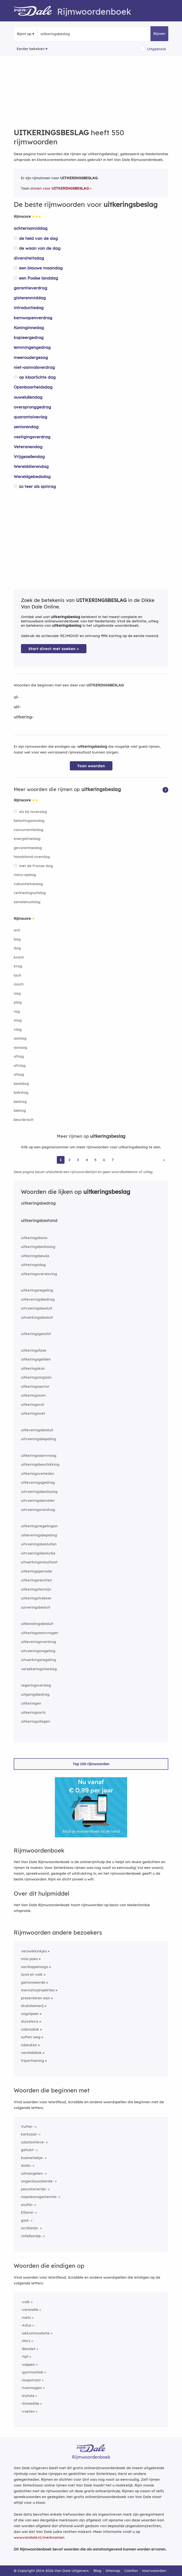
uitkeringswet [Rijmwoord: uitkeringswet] (33, 1413)
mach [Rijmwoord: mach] (19, 984)
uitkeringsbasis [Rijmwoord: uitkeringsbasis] (34, 1237)
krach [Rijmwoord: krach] (19, 957)
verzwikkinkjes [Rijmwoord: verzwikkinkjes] (34, 1951)
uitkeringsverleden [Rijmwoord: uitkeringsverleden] (37, 1473)
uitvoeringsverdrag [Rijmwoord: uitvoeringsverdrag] (38, 1509)
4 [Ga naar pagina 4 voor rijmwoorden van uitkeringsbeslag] (87, 1159)
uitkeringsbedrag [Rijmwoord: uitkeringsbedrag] (38, 1203)
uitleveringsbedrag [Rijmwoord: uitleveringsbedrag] (38, 1299)
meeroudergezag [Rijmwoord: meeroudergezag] (31, 357)
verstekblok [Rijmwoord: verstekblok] (31, 2052)
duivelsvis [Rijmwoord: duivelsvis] (29, 2021)
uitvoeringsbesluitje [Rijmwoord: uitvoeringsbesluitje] (38, 1553)
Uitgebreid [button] (156, 49)
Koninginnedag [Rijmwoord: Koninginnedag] (29, 327)
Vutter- (27, 2126)
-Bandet (28, 2348)
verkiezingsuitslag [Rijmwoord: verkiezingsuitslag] (30, 892)
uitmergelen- (32, 2173)
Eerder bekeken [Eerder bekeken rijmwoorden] (31, 48)
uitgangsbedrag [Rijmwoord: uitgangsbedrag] (35, 1694)
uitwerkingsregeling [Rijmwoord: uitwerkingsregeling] (38, 1659)
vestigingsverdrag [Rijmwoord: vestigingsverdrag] (32, 436)
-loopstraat (31, 2380)
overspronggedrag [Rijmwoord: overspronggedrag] (32, 406)
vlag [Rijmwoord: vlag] (18, 1029)
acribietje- (30, 2228)
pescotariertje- (34, 2189)
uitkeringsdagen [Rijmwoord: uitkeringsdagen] (35, 1721)
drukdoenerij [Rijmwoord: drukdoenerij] (32, 2005)
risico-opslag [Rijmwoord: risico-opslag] (25, 874)
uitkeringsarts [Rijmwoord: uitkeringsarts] (33, 1712)
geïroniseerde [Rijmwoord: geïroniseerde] (33, 1982)
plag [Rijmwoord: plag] (18, 1002)
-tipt (24, 2356)
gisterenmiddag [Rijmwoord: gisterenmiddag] (30, 297)
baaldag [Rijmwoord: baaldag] (21, 1083)
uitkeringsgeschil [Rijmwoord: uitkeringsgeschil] (36, 1333)
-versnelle (29, 2309)
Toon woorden (91, 766)
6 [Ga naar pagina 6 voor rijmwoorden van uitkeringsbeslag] (104, 1159)
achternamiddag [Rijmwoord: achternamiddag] (30, 228)
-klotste (27, 2395)
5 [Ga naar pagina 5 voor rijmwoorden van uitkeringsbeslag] (95, 1159)
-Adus (26, 2325)
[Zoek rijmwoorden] (64, 33)
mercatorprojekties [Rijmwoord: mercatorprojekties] (38, 1990)
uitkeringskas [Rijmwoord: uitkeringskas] (33, 1368)
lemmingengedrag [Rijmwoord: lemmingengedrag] (32, 347)
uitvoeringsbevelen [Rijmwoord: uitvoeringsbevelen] (38, 1500)
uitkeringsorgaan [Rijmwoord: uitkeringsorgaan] (36, 1377)
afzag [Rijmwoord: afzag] (19, 1074)
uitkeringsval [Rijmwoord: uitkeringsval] (32, 1404)
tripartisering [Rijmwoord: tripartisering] (32, 2060)
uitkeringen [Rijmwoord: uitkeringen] (31, 1703)
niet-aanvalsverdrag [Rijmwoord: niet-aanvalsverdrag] (34, 367)
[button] (165, 789)
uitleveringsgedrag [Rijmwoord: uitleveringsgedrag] (38, 1482)
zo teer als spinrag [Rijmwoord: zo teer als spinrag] (37, 486)
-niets (26, 2317)
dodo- (26, 2165)
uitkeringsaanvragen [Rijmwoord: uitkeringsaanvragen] (39, 1632)
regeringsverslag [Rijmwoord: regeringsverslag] (36, 1685)
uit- (17, 706)
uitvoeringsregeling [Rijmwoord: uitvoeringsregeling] (38, 1651)
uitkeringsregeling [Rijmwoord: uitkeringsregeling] (37, 1290)
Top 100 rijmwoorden (91, 1764)
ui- (16, 696)
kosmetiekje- (32, 2157)
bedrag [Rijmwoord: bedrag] (20, 1101)
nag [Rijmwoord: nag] (17, 993)
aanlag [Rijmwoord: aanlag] (20, 1038)
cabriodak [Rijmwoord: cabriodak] (30, 2029)
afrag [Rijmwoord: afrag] (19, 1056)
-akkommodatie (35, 2333)
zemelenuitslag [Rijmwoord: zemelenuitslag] (27, 902)
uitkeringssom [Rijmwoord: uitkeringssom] (33, 1395)
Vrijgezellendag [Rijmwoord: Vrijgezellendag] (29, 456)
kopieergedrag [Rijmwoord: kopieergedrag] (29, 337)
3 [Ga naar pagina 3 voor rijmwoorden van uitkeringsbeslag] (78, 1159)
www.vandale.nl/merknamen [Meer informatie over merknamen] (39, 2537)
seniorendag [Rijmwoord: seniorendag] (26, 426)
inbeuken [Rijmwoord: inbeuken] (29, 2045)
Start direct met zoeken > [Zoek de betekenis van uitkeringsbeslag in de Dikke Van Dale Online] (53, 648)
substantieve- (33, 2142)
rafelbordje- (31, 2236)
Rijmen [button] (159, 33)
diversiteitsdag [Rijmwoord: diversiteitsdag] (29, 258)
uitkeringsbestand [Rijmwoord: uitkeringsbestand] (39, 1220)
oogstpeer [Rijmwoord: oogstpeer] (30, 2013)
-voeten (28, 2411)
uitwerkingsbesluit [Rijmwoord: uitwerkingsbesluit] (37, 1317)
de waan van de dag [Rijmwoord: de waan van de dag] (39, 248)
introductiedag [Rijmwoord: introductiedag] (29, 307)
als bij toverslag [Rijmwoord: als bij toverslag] (33, 811)
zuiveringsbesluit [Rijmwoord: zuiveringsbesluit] (35, 1607)
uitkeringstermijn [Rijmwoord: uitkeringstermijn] (36, 1589)
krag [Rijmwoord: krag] (18, 966)
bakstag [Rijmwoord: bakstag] (21, 1092)
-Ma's (25, 2341)
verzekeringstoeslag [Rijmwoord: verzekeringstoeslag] (39, 1669)
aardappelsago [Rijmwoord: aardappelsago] (34, 1966)
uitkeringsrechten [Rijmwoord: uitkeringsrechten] (36, 1580)
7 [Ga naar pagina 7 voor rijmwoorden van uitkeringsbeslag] (113, 1159)
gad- (25, 2220)
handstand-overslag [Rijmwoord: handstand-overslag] (32, 856)
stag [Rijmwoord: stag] (18, 1020)
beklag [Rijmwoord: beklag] (20, 1110)
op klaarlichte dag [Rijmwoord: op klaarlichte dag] (37, 377)
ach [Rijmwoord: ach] (17, 930)
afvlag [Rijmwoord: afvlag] (20, 1065)
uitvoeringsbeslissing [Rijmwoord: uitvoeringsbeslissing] (39, 1491)
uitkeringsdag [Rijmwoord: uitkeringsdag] (33, 1264)
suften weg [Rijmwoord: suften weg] (30, 2037)
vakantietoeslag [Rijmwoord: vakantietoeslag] (28, 884)
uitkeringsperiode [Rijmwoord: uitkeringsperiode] (36, 1571)
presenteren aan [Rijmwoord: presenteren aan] (35, 1998)
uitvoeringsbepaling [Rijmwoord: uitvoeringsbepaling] (38, 1439)
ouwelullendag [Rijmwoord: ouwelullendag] (28, 397)
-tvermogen (31, 2387)
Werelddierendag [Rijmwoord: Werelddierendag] (31, 466)
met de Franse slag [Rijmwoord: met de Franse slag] (36, 865)
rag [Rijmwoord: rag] (17, 1011)
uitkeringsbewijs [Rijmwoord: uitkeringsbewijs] (35, 1255)
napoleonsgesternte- (39, 2196)
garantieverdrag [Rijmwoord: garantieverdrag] (30, 287)
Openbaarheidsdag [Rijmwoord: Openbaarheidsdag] (33, 387)
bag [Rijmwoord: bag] (17, 939)
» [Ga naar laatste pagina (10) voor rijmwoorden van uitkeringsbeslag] (164, 1159)
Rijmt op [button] (24, 34)
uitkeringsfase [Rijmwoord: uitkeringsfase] (33, 1350)
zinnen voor (59, 188)
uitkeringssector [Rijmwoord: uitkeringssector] (35, 1386)
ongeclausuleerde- (37, 2181)
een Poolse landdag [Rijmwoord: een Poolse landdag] (38, 278)
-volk (25, 2302)
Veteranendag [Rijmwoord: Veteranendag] (28, 446)
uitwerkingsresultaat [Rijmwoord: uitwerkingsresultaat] (39, 1562)
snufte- (27, 2204)
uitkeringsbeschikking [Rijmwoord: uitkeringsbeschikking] (40, 1464)
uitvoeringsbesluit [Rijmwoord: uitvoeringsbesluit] (36, 1308)
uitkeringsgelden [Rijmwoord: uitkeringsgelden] (36, 1359)
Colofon (131, 2570)
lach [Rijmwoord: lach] (17, 975)
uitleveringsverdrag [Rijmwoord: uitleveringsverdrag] (38, 1641)
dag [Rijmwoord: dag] (17, 948)
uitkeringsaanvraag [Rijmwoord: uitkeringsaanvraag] (38, 1455)
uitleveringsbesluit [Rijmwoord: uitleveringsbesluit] (37, 1430)
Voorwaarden (154, 2570)
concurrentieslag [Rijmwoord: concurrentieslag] (28, 829)
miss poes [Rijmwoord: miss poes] (29, 1958)
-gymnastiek (32, 2372)
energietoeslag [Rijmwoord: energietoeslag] (27, 838)
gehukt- (28, 2150)
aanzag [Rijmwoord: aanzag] (20, 1047)
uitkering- (23, 716)
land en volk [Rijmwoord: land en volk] (32, 1974)
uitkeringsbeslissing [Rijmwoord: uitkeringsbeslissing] (38, 1246)
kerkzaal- (29, 2134)
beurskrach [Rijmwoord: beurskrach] (23, 1119)
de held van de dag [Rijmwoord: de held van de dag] (38, 238)
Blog (97, 2570)
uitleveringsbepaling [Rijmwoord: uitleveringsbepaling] (39, 1535)
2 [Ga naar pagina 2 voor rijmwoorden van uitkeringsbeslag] (69, 1159)
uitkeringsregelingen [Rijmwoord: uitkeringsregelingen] (39, 1526)
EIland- (27, 2212)
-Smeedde (30, 2403)
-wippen (28, 2364)
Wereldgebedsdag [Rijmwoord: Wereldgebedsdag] (32, 476)
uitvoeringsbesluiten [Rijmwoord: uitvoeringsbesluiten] (39, 1544)
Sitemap (112, 2570)
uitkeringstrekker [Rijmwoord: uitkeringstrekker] (36, 1598)
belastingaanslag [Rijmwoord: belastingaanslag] (29, 820)
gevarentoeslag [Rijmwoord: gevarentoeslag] (28, 847)
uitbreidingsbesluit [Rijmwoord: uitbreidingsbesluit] (37, 1623)
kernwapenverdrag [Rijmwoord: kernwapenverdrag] (33, 317)
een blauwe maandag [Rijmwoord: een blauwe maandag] (41, 267)
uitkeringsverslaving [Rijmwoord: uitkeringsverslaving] (39, 1274)
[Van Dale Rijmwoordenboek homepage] (35, 11)
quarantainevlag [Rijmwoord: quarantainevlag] (30, 416)
